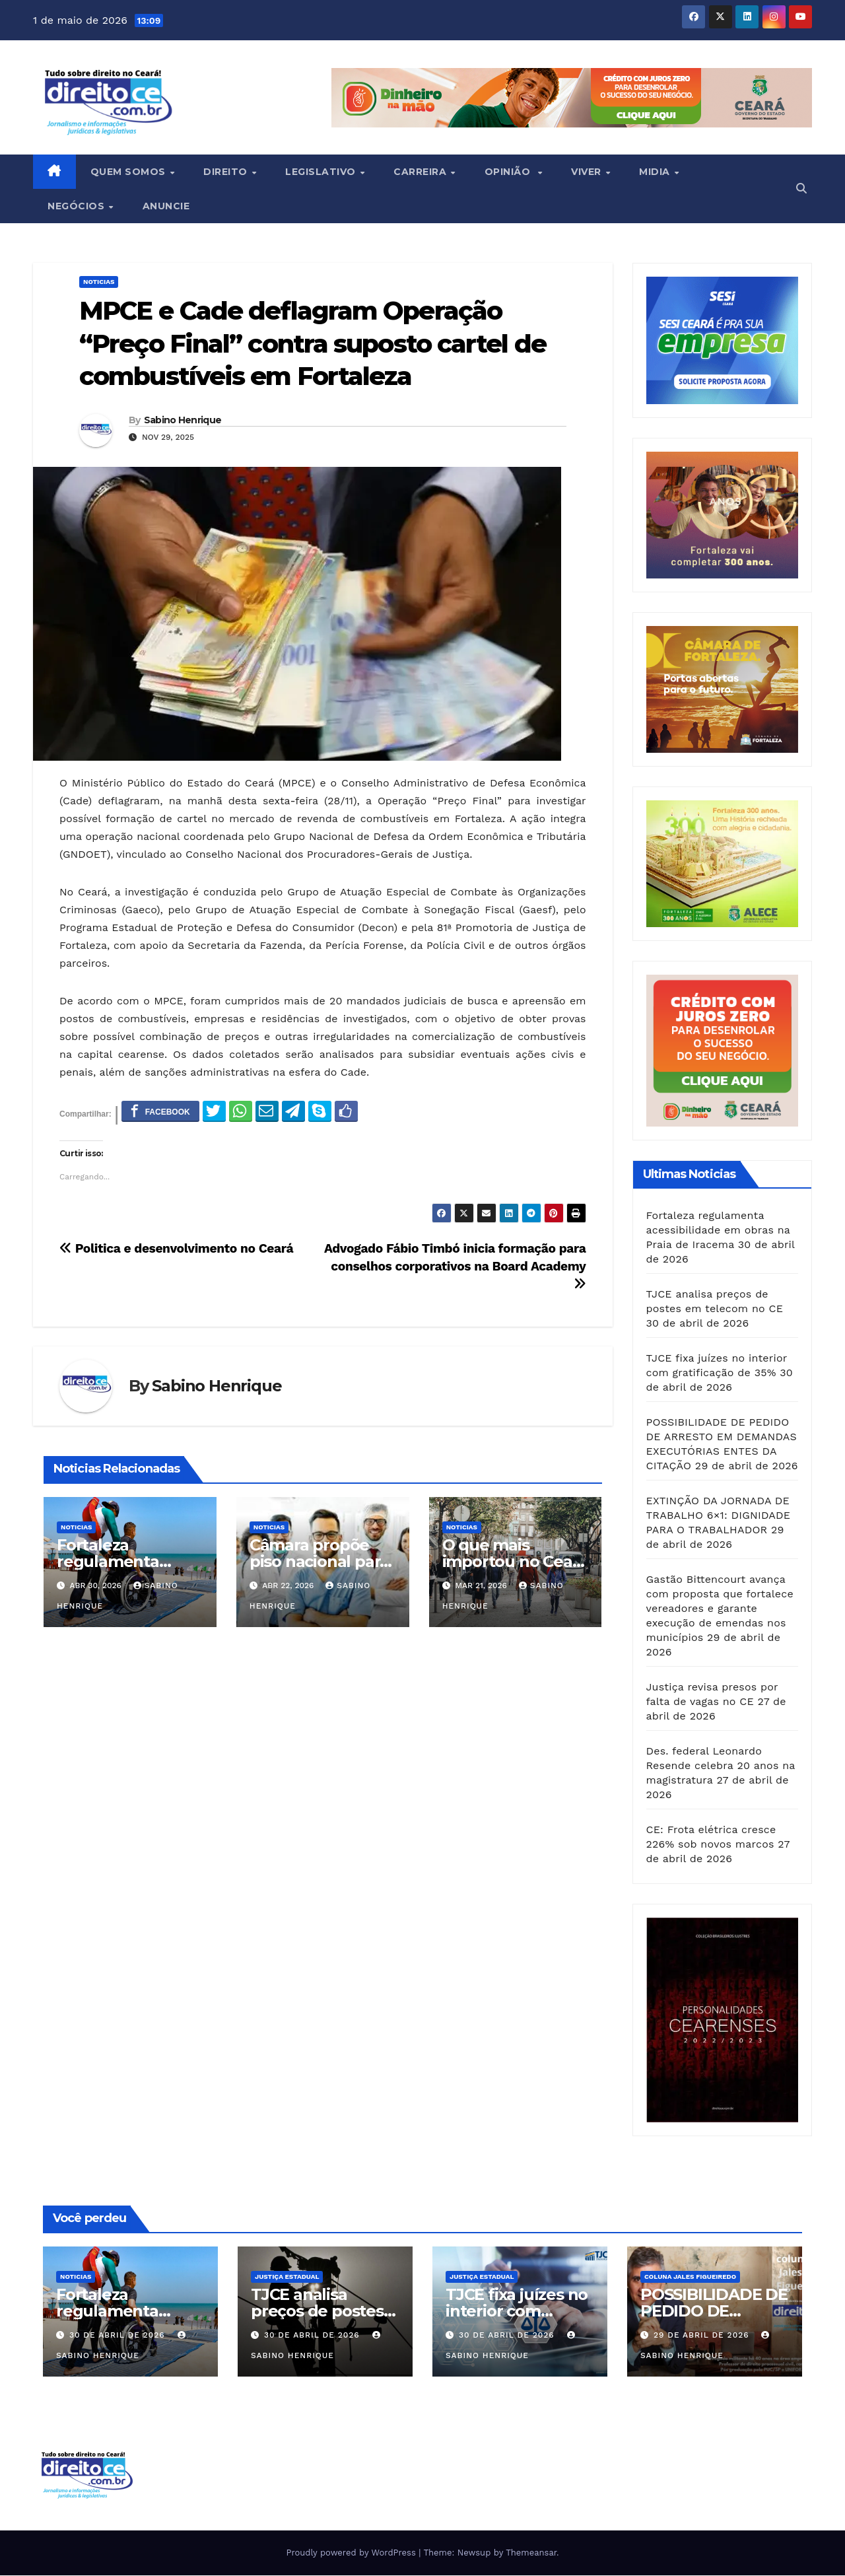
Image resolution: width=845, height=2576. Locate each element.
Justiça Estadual (287, 2276)
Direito (226, 172)
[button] (801, 188)
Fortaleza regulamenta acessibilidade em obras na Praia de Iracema (718, 1230)
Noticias (98, 281)
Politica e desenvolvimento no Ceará (177, 1248)
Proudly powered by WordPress (352, 2553)
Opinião (511, 172)
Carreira (421, 172)
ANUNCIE (166, 206)
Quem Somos (129, 172)
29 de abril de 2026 (703, 2335)
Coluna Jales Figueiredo (690, 2276)
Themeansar (531, 2553)
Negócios (78, 206)
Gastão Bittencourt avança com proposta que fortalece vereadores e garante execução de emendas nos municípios (720, 1608)
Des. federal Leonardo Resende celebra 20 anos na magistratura (720, 1765)
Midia (656, 172)
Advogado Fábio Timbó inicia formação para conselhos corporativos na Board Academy (455, 1265)
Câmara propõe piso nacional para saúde (319, 1561)
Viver (587, 172)
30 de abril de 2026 (118, 2335)
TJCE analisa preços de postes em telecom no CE (322, 2311)
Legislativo (321, 172)
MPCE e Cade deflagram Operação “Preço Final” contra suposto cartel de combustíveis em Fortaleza (312, 343)
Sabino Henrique (183, 420)
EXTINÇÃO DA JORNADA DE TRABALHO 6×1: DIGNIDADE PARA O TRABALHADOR (718, 1515)
